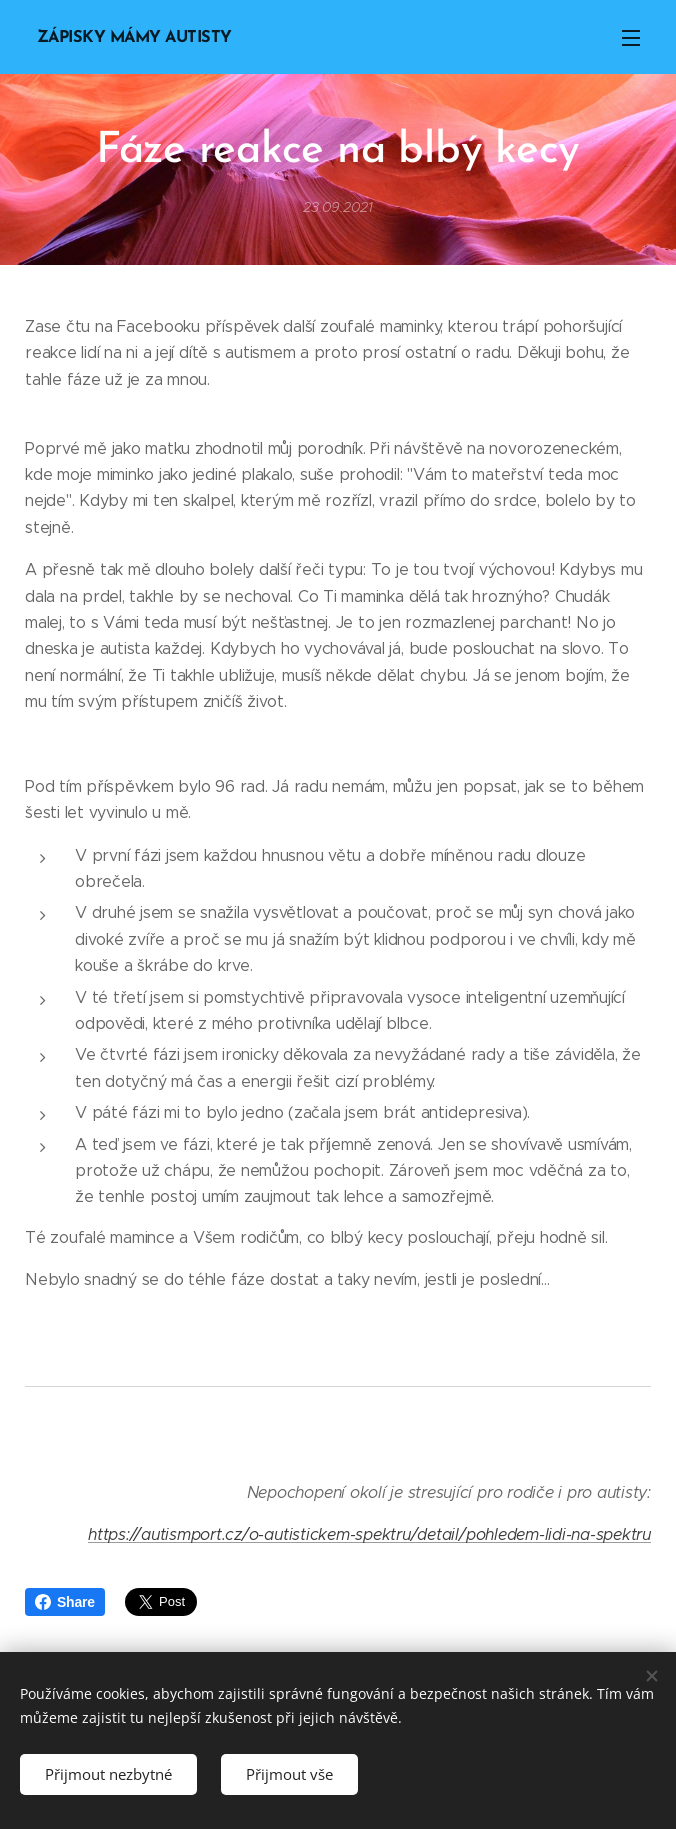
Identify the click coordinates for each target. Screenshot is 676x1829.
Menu (631, 38)
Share (65, 1602)
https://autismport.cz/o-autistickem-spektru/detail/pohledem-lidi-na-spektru (369, 1534)
